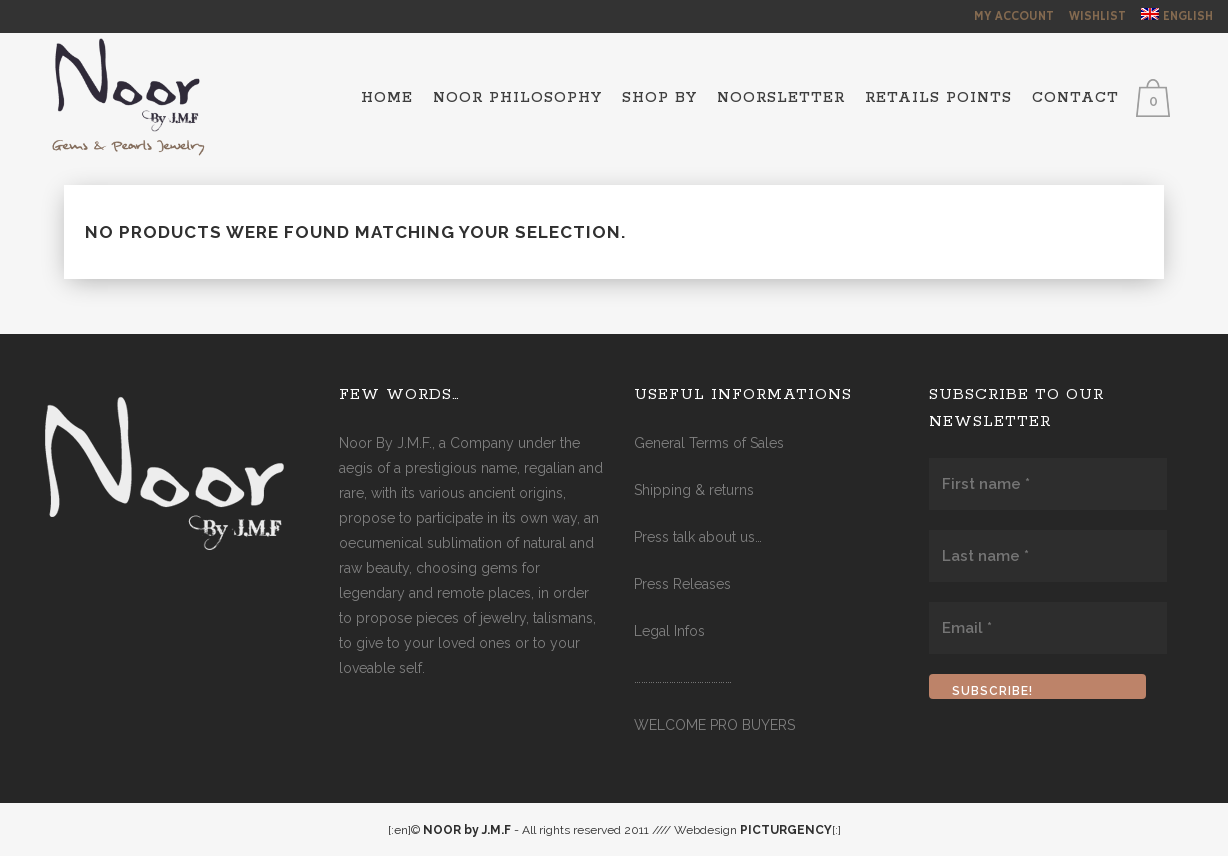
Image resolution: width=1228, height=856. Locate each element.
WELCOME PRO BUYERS (714, 725)
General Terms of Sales (709, 443)
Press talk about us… (698, 537)
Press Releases (682, 584)
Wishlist (1097, 16)
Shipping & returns (694, 490)
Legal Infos (669, 631)
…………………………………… (683, 678)
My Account (1014, 16)
